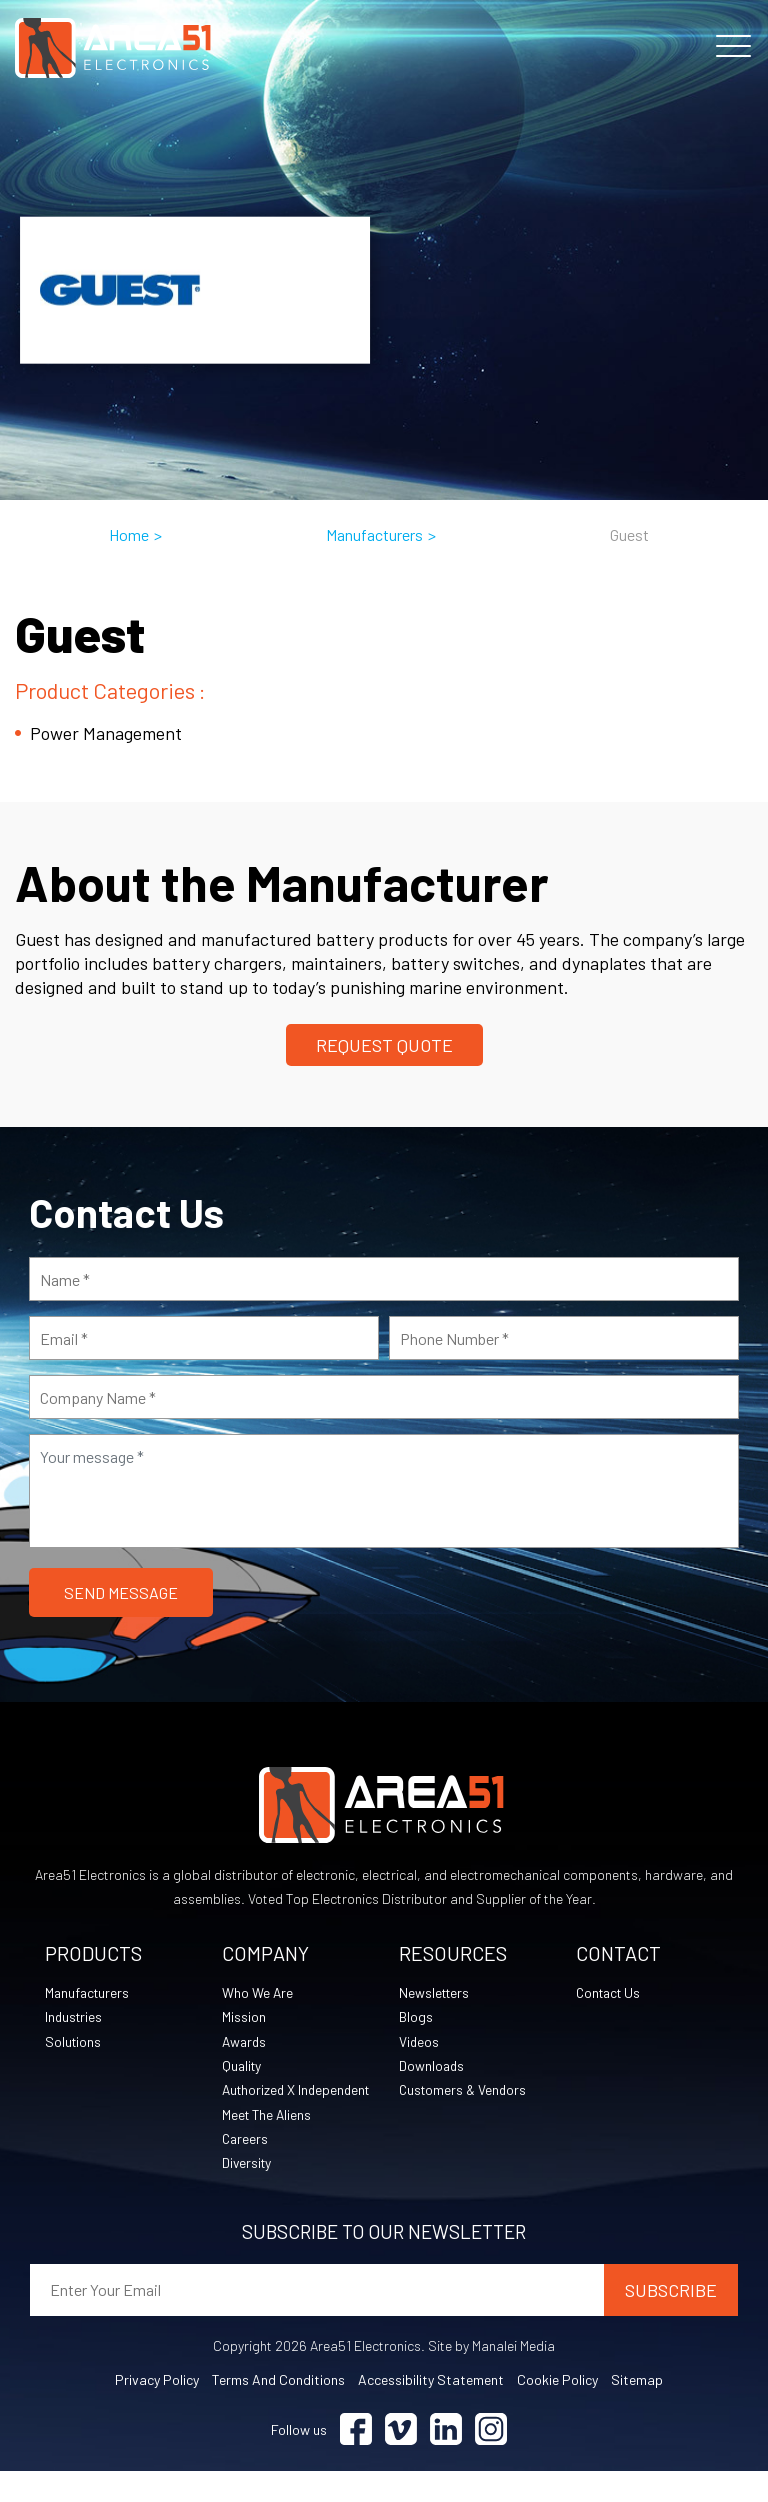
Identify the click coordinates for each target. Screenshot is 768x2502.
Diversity (248, 2193)
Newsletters (436, 1993)
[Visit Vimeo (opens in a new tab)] (401, 2460)
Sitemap (637, 2410)
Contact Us (611, 1993)
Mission (244, 2018)
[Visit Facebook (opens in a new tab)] (356, 2460)
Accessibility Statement (431, 2410)
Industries (75, 2018)
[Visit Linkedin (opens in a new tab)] (446, 2460)
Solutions (74, 2043)
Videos (419, 2043)
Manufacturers (374, 534)
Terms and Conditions (278, 2410)
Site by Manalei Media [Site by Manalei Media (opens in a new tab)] (491, 2376)
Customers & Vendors (465, 2093)
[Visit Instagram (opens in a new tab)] (491, 2460)
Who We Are (258, 1993)
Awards (245, 2043)
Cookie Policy (557, 2410)
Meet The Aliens (268, 2143)
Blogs (416, 2018)
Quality (243, 2068)
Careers (246, 2168)
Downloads (432, 2068)
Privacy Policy (157, 2410)
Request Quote (384, 1045)
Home (129, 534)
